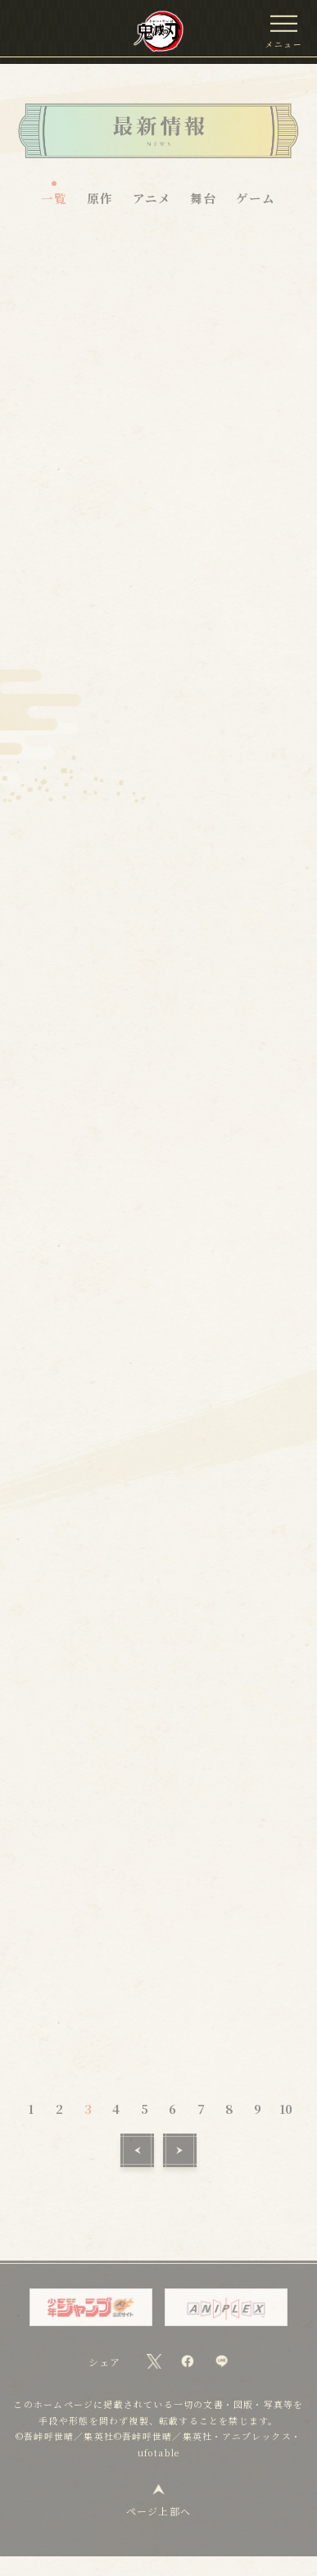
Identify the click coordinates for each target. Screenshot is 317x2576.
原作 (100, 197)
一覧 (54, 197)
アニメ (152, 197)
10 (285, 2127)
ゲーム (256, 197)
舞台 (203, 197)
